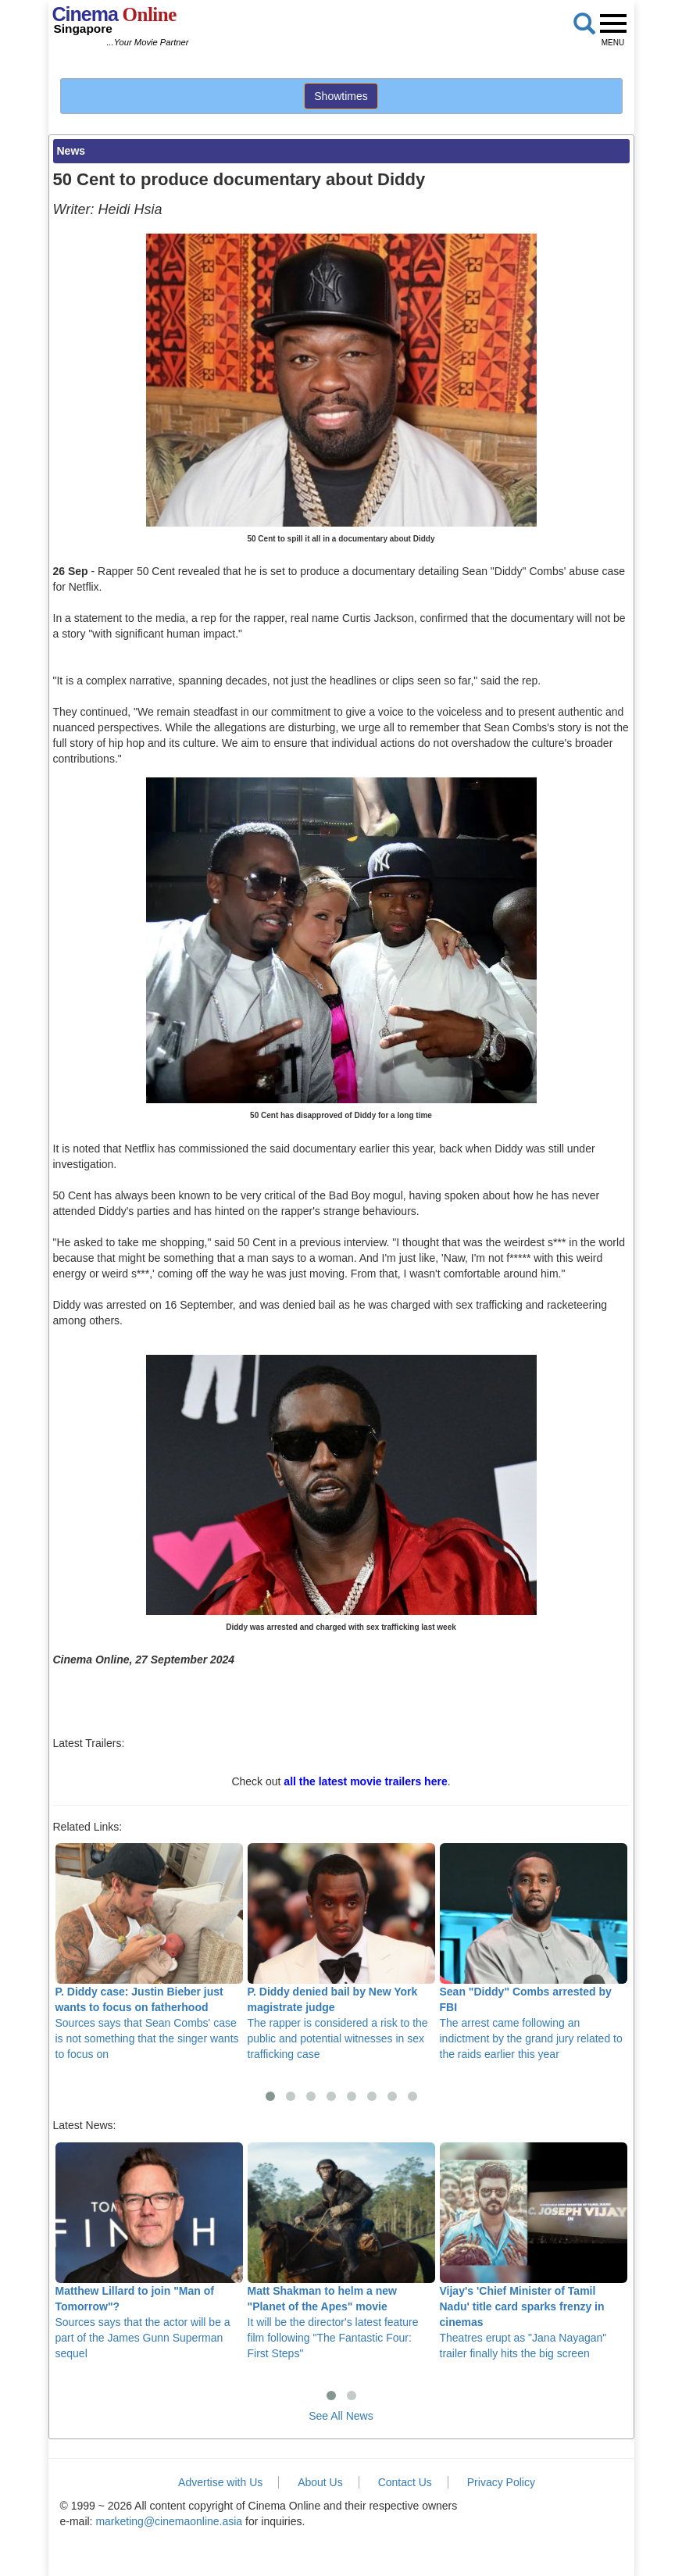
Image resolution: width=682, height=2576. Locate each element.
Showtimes (340, 96)
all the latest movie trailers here (365, 1781)
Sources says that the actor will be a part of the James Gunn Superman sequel (149, 2251)
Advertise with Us (220, 2482)
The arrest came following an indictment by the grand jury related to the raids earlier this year (533, 1951)
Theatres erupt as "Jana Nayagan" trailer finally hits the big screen (533, 2251)
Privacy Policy (501, 2482)
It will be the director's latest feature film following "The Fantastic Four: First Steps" (341, 2251)
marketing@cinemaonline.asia (168, 2521)
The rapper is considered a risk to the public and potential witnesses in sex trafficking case (341, 1951)
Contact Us (405, 2482)
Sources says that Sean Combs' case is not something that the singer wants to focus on (149, 1951)
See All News (341, 2416)
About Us (320, 2482)
